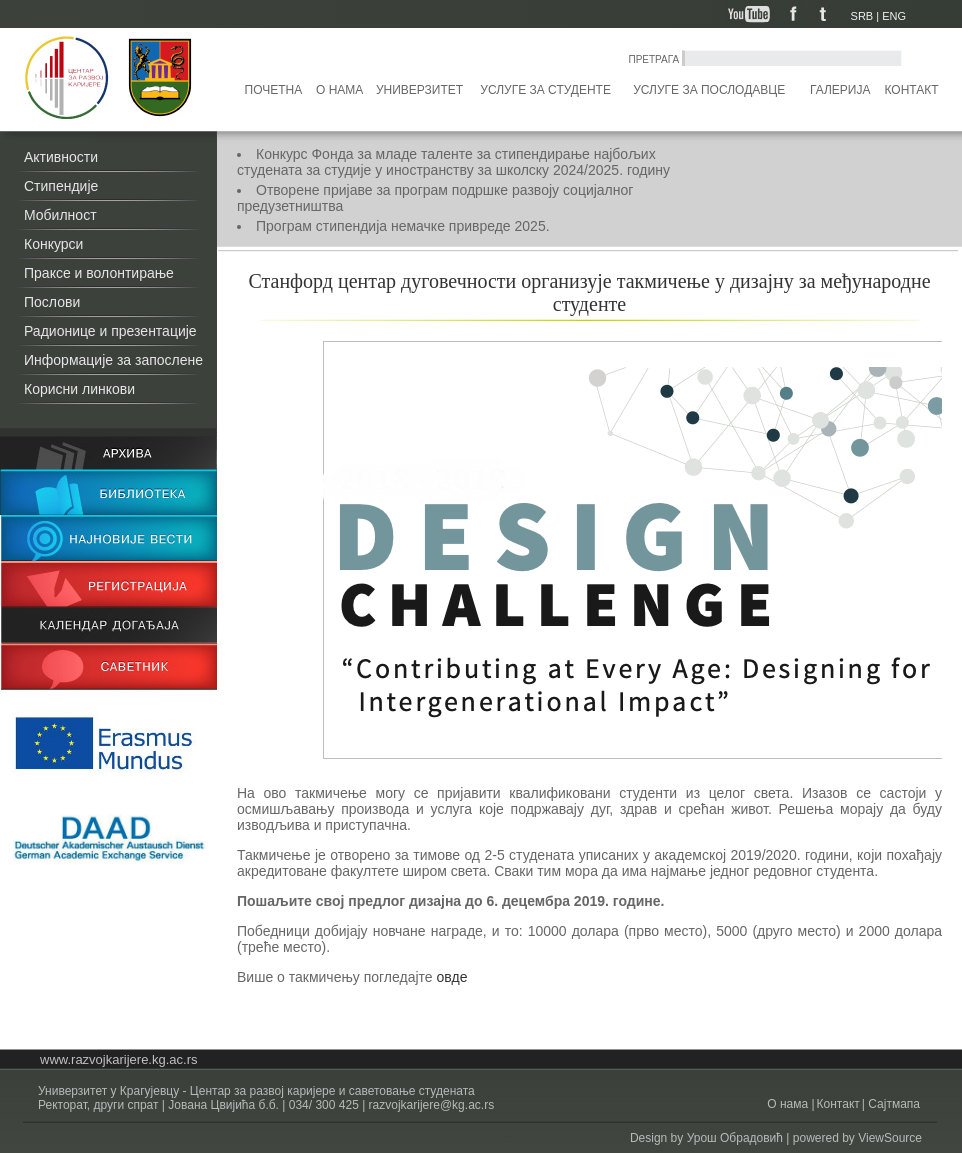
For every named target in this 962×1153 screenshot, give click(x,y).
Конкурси (53, 244)
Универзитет (419, 90)
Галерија (840, 90)
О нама (339, 90)
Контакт (912, 90)
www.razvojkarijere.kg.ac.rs (119, 1059)
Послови (52, 302)
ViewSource (890, 1138)
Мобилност (60, 215)
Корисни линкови (79, 389)
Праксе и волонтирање (99, 273)
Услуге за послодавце (709, 90)
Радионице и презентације (110, 331)
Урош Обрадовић (735, 1138)
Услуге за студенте (545, 90)
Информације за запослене (113, 360)
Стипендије (61, 186)
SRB (862, 16)
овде (452, 977)
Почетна (274, 90)
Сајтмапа (892, 1104)
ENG (894, 16)
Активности (61, 157)
